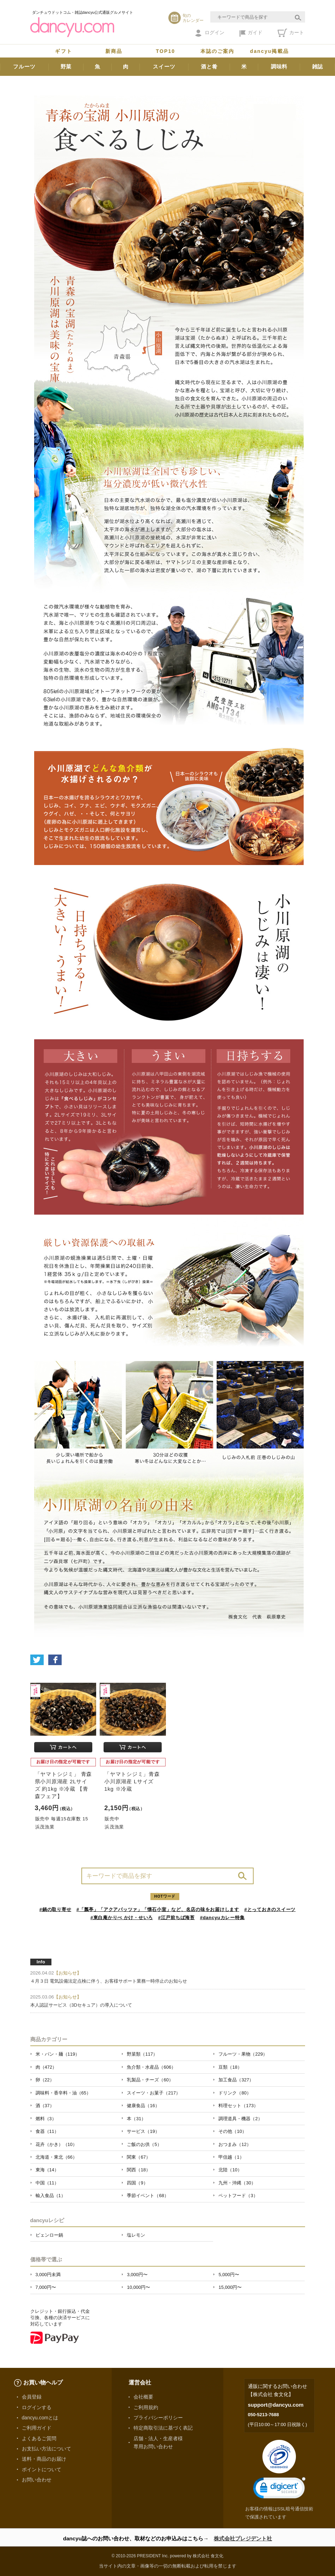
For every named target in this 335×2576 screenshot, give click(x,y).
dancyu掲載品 (269, 51)
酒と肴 (209, 66)
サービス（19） (143, 2131)
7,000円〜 (46, 2287)
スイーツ (164, 66)
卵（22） (45, 2079)
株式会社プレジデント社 (243, 2538)
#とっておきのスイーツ (270, 1909)
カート (291, 33)
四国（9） (137, 2182)
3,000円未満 (48, 2274)
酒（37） (45, 2105)
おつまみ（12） (234, 2144)
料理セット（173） (238, 2105)
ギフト (63, 51)
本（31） (136, 2118)
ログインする (36, 2407)
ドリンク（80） (234, 2093)
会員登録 (32, 2397)
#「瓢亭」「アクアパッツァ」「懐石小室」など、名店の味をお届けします (157, 1909)
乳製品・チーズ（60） (150, 2079)
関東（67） (138, 2157)
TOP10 (165, 51)
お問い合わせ (36, 2480)
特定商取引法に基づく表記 (163, 2428)
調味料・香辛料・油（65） (63, 2093)
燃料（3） (46, 2118)
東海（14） (47, 2169)
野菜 (66, 66)
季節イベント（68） (147, 2195)
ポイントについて (41, 2469)
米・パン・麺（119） (58, 2054)
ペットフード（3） (238, 2195)
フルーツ (24, 66)
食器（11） (47, 2131)
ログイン (209, 33)
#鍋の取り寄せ (55, 1909)
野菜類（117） (142, 2054)
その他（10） (232, 2131)
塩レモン (136, 2235)
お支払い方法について (46, 2448)
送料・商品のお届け (44, 2459)
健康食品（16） (143, 2105)
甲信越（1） (231, 2157)
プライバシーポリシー (158, 2417)
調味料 (279, 66)
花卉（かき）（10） (56, 2144)
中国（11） (47, 2182)
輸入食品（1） (51, 2195)
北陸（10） (230, 2169)
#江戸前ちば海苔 (176, 1917)
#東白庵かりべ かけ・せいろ (122, 1917)
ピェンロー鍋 (49, 2235)
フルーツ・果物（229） (242, 2054)
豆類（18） (230, 2067)
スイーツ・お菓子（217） (153, 2093)
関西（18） (138, 2169)
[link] (279, 2489)
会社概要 (143, 2397)
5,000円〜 (228, 2274)
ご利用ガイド (36, 2428)
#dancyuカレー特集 (222, 1917)
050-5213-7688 (263, 2414)
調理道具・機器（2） (240, 2118)
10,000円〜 (138, 2287)
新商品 (113, 51)
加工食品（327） (236, 2079)
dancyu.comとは (40, 2417)
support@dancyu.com (276, 2405)
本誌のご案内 (217, 51)
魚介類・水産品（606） (151, 2067)
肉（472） (46, 2067)
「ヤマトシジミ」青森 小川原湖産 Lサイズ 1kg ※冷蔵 (132, 1781)
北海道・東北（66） (56, 2157)
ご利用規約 (146, 2407)
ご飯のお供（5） (144, 2144)
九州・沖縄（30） (236, 2182)
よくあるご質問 (39, 2438)
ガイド (251, 33)
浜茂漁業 (45, 1827)
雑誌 (317, 66)
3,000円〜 (137, 2274)
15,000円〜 (230, 2287)
